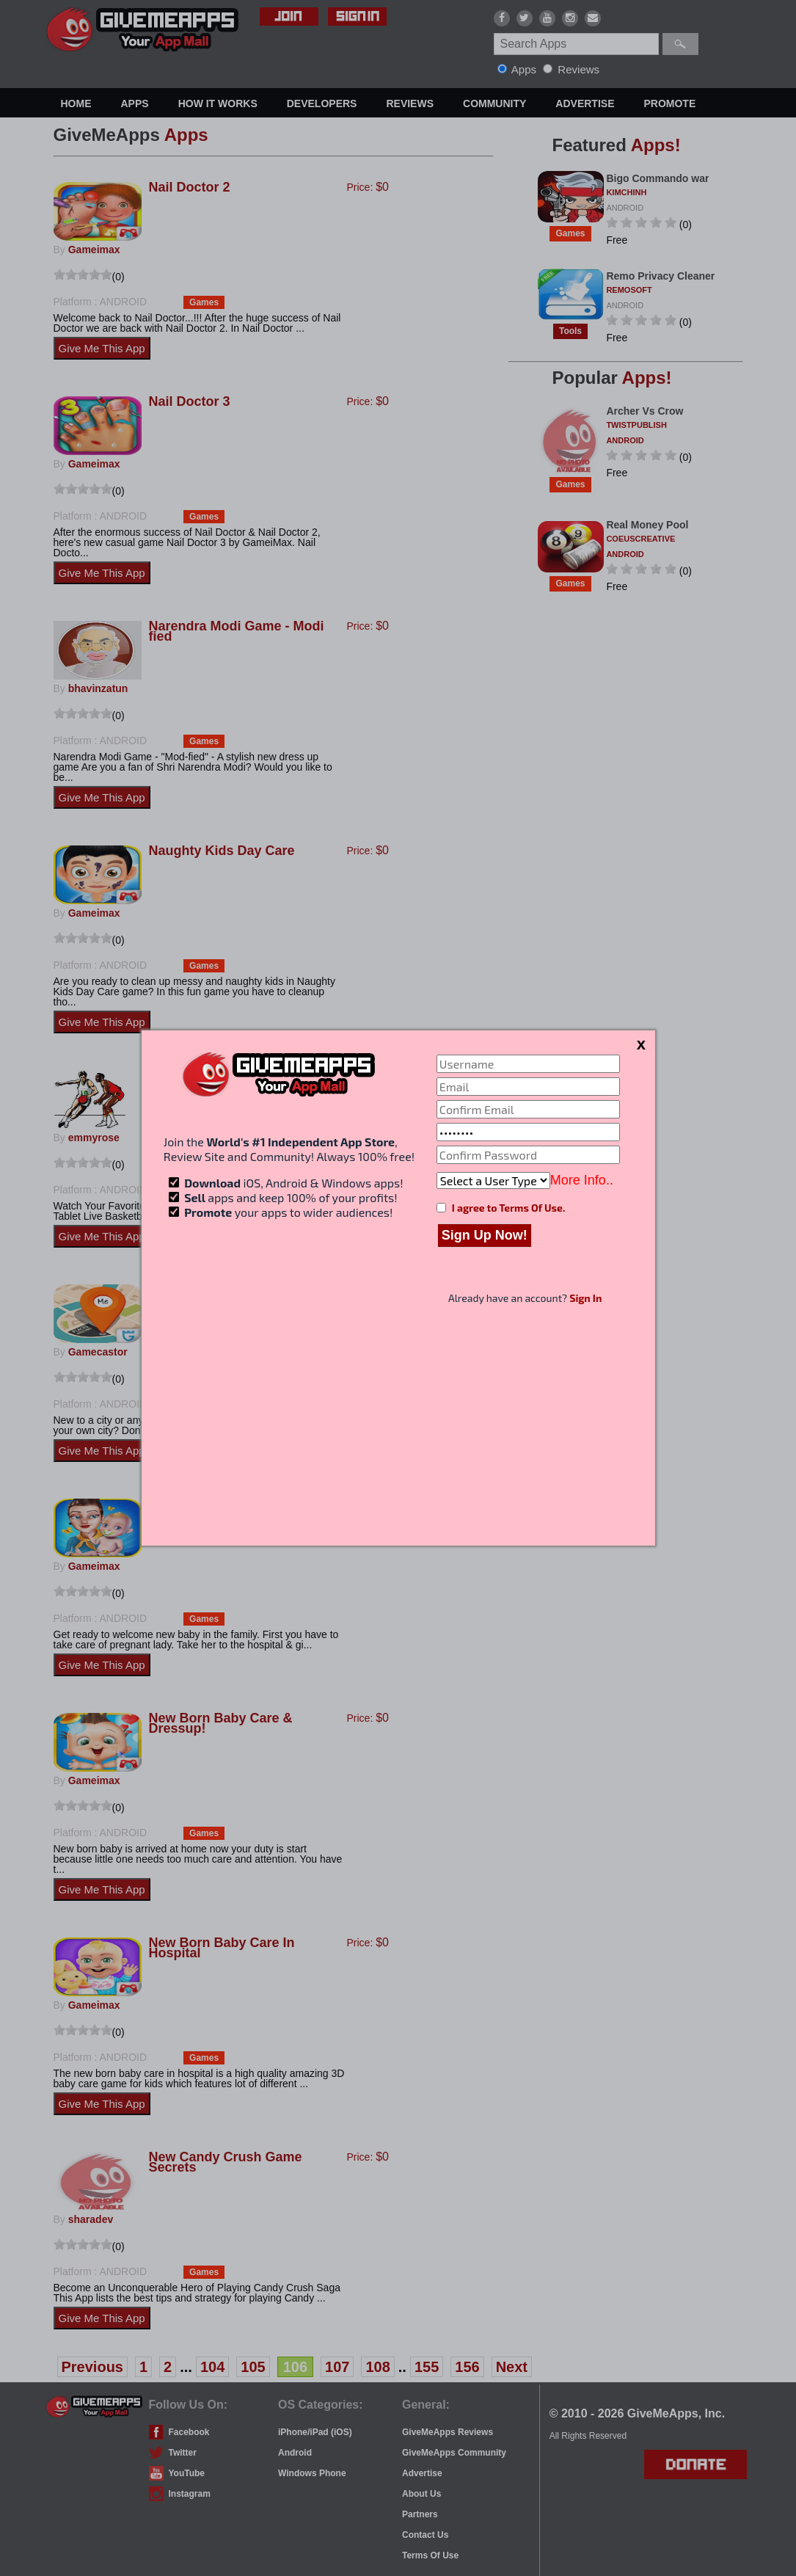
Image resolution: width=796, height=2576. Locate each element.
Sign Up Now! (484, 1235)
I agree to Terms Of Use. (508, 1207)
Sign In (585, 1298)
